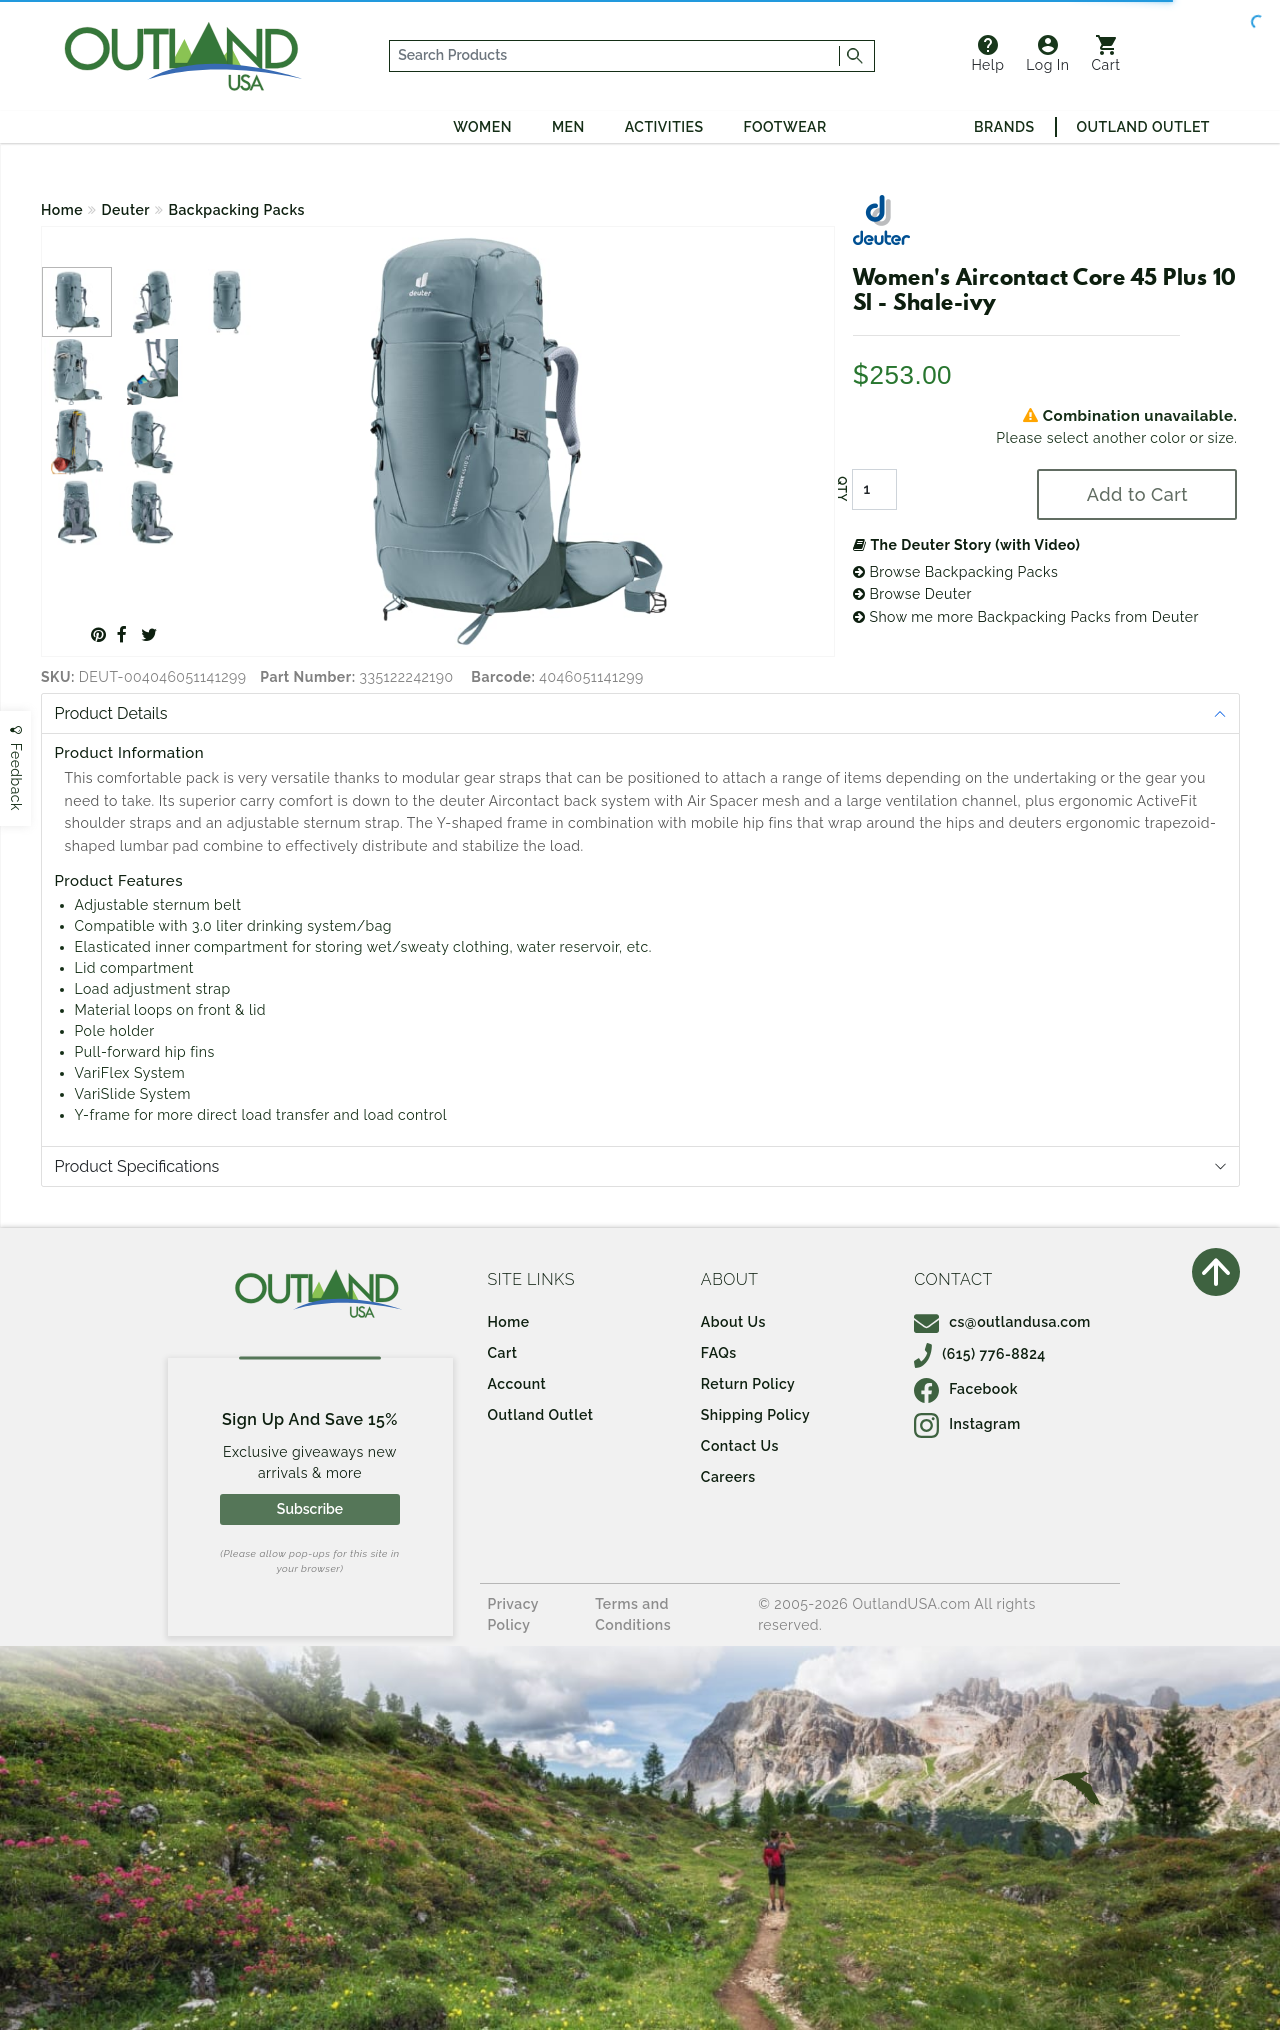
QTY (842, 489)
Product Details (111, 713)
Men (568, 127)
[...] (615, 56)
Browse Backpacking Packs (955, 572)
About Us (733, 1322)
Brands (1004, 127)
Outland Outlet (1143, 127)
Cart (1106, 54)
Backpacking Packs (237, 210)
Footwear (785, 127)
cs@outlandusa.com (1002, 1322)
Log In (1047, 54)
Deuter (126, 210)
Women (482, 127)
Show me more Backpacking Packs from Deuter (1026, 617)
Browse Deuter (912, 594)
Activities (664, 127)
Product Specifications (137, 1166)
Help (987, 54)
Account (517, 1384)
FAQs (719, 1353)
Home (62, 210)
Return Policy (748, 1384)
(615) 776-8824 (980, 1354)
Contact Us (740, 1446)
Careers (728, 1477)
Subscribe (310, 1509)
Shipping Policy (755, 1415)
